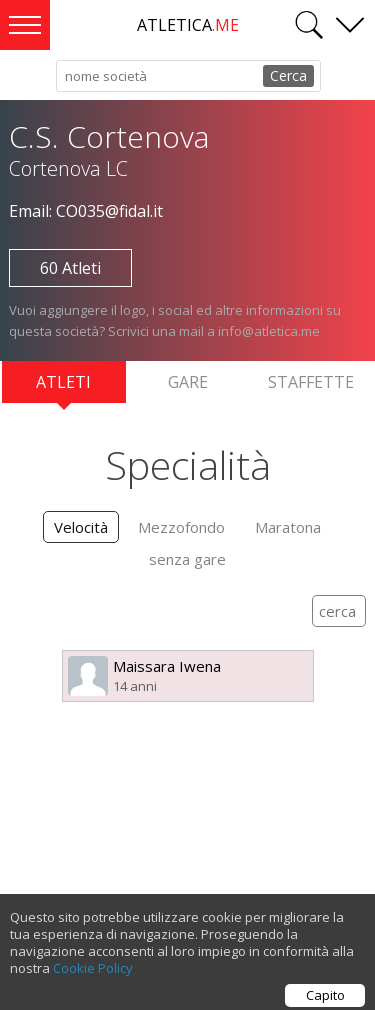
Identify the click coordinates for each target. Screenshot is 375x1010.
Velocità (81, 527)
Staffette (311, 382)
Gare (188, 382)
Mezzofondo (181, 527)
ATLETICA (188, 25)
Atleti (63, 387)
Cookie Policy (93, 973)
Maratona (288, 527)
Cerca (288, 75)
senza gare (187, 559)
